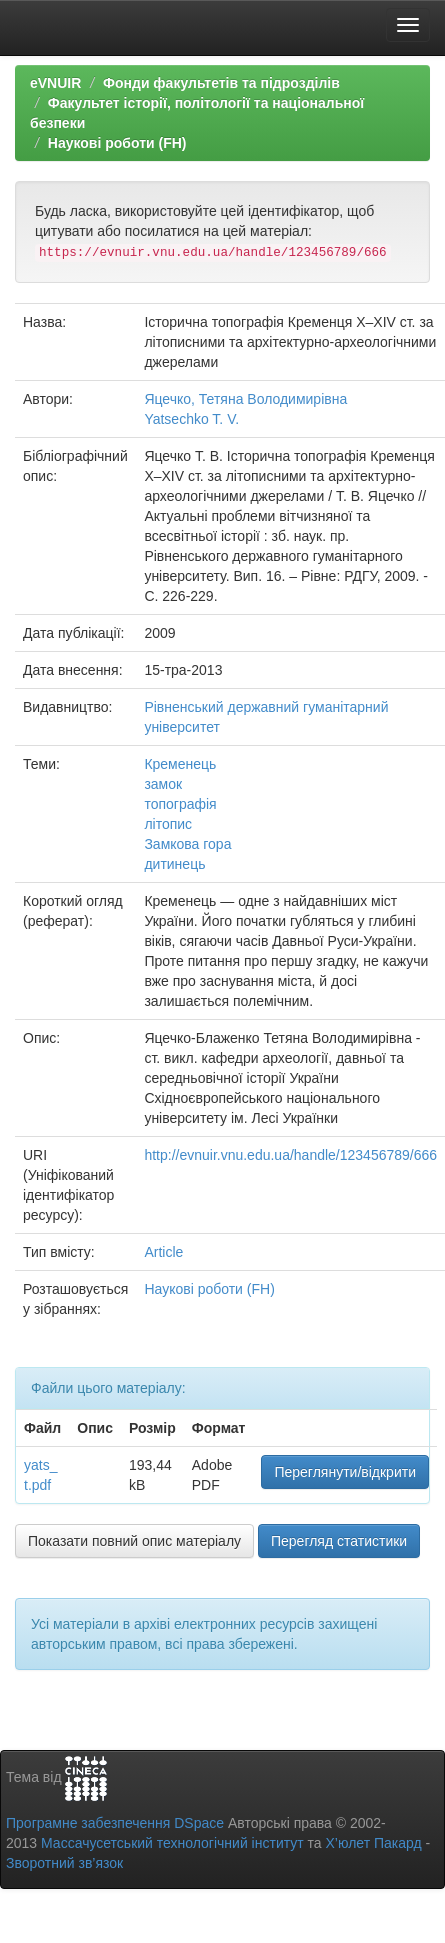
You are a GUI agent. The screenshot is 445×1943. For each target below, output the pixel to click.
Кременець (180, 764)
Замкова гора (187, 844)
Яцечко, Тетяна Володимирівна (245, 399)
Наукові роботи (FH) (117, 143)
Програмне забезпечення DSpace (115, 1823)
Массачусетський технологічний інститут (172, 1843)
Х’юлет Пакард (374, 1843)
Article (163, 1252)
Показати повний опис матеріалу (134, 1541)
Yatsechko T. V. (191, 419)
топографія (180, 804)
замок (163, 784)
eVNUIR (55, 83)
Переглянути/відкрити (345, 1472)
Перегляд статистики (339, 1541)
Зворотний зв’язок (64, 1863)
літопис (168, 824)
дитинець (174, 864)
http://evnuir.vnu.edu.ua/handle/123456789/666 (290, 1155)
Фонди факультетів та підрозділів (221, 83)
